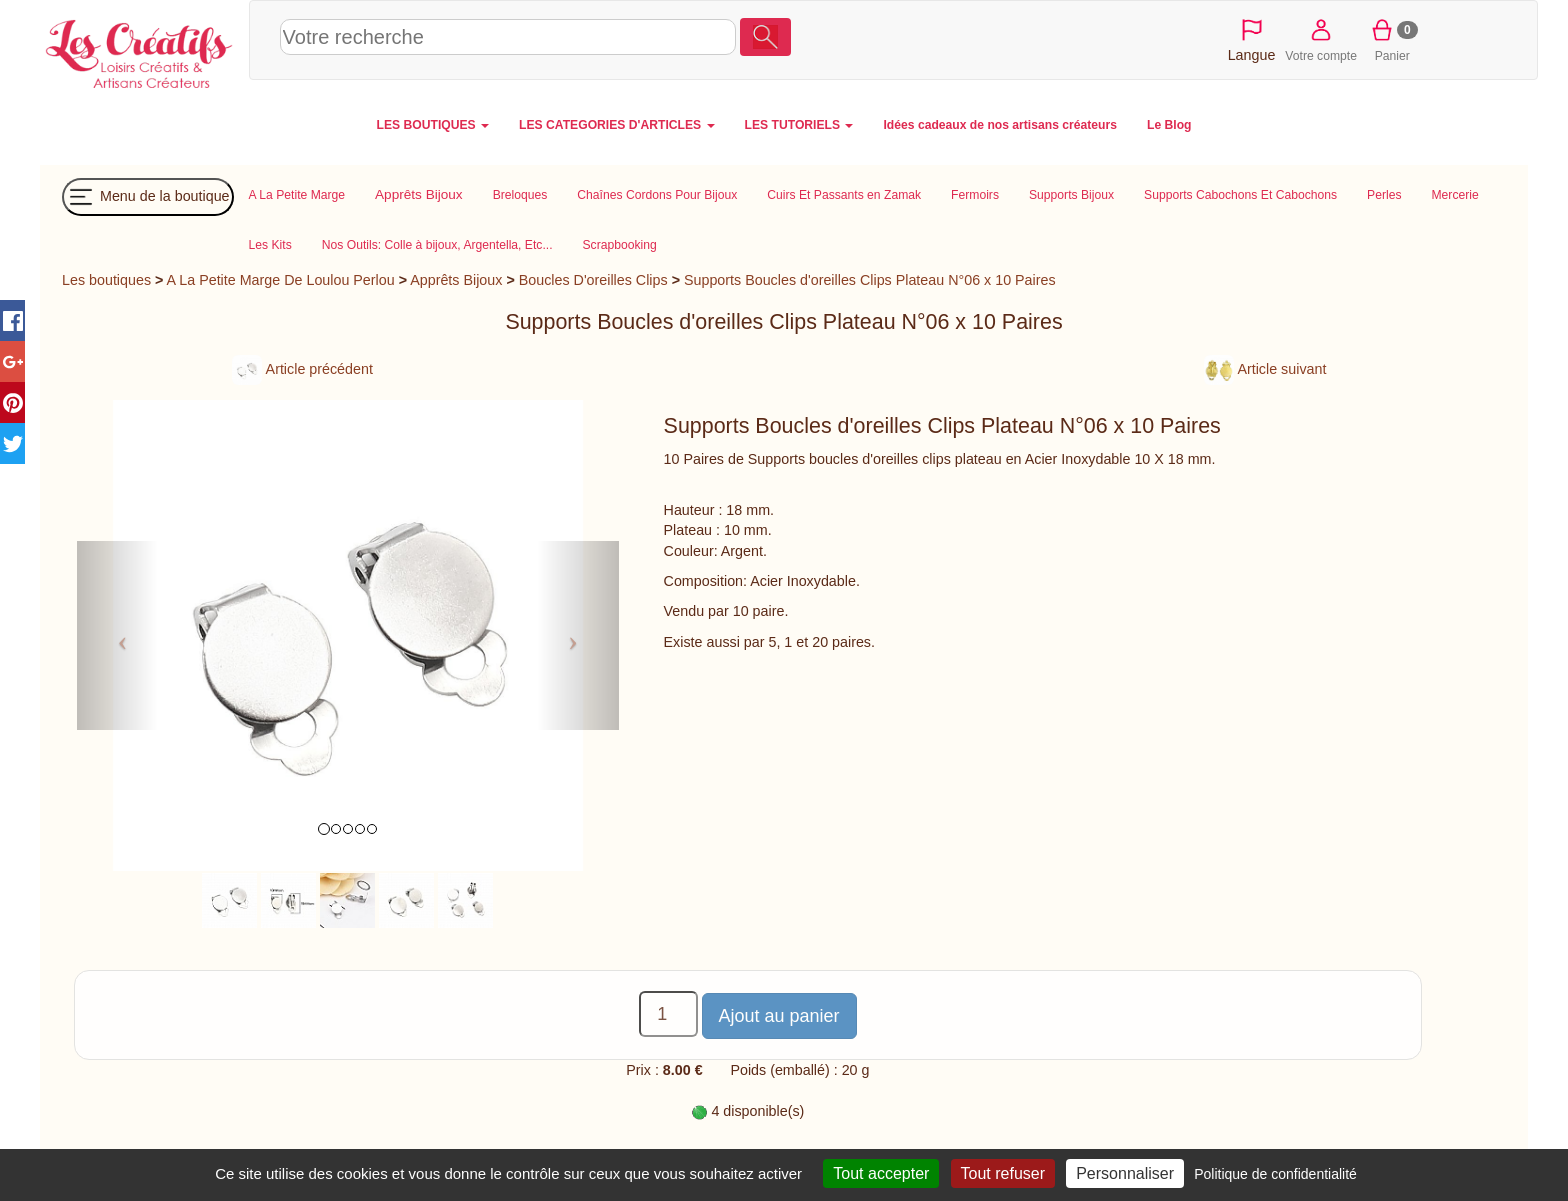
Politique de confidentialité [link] (1275, 1174)
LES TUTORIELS (799, 125)
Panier (1392, 39)
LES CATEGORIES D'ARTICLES (616, 125)
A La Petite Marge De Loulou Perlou (281, 280)
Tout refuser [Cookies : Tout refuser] (1003, 1173)
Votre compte (1321, 39)
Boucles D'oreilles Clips (593, 280)
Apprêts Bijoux (456, 280)
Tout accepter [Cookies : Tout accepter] (881, 1173)
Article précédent (302, 369)
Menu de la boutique (148, 197)
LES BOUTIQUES (433, 125)
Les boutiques (106, 280)
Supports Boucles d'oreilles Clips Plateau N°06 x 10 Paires (870, 280)
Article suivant (1265, 369)
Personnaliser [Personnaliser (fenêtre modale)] (1125, 1173)
